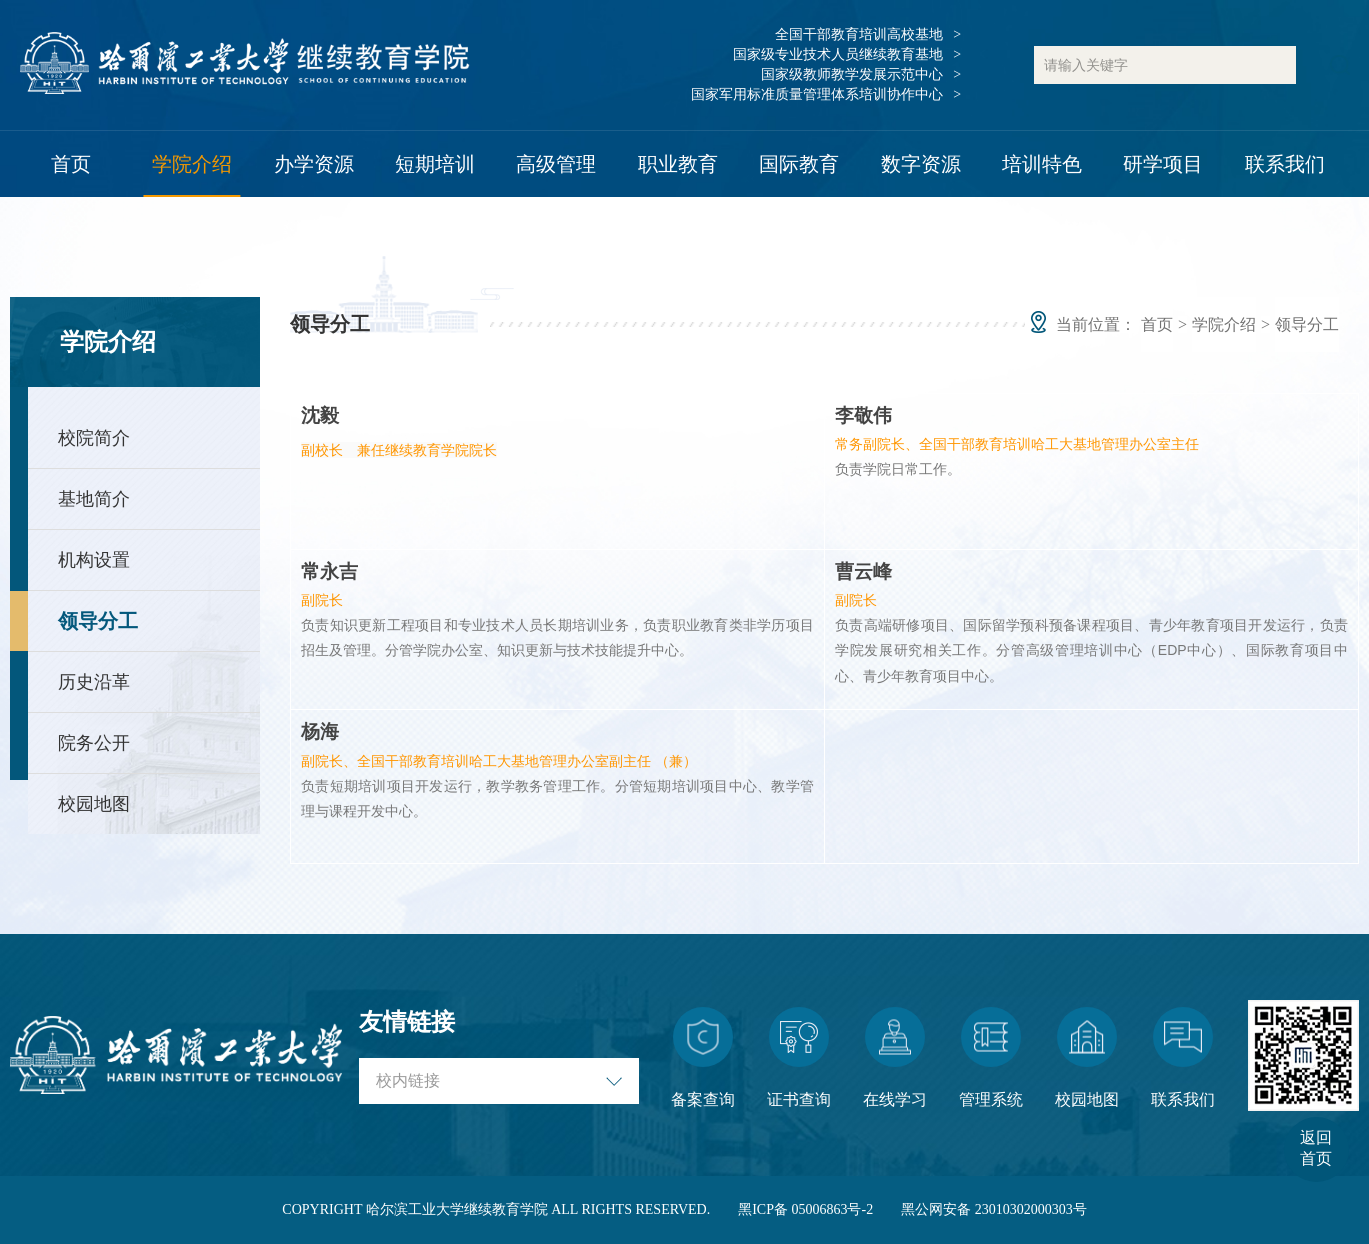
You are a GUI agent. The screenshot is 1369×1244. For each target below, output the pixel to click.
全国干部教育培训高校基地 (859, 34)
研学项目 (1163, 164)
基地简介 (94, 499)
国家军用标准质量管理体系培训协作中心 (817, 94)
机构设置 (94, 560)
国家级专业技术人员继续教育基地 (838, 54)
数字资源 (921, 164)
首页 (71, 164)
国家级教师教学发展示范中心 (852, 74)
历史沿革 (94, 682)
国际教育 (799, 164)
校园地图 (94, 804)
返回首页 (1316, 1148)
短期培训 (435, 164)
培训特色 (1042, 164)
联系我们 (1285, 164)
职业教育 (678, 164)
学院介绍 (192, 164)
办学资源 (314, 164)
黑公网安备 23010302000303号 (994, 1209)
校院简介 (94, 438)
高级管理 (556, 164)
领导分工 (98, 621)
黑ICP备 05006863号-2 (805, 1209)
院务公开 (94, 743)
